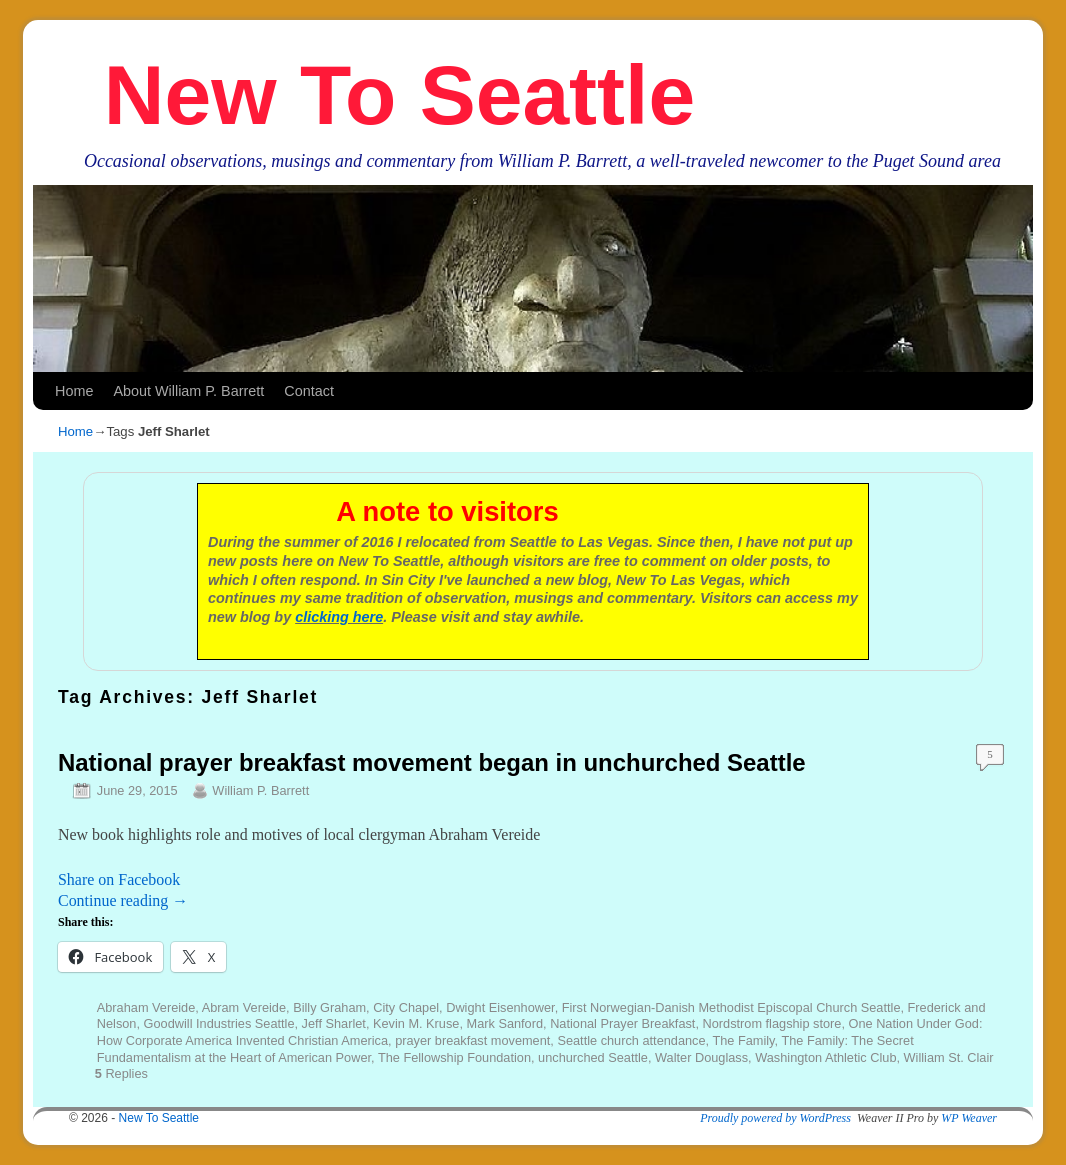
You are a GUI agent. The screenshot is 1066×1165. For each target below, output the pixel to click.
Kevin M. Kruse (416, 1023)
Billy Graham (329, 1007)
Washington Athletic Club (825, 1057)
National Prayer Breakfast (622, 1023)
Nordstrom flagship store (772, 1023)
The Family (743, 1040)
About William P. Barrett (188, 391)
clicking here (339, 617)
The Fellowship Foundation (454, 1057)
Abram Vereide (244, 1007)
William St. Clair (949, 1057)
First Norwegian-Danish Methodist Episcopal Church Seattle (731, 1007)
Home (74, 391)
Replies (121, 1073)
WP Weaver (969, 1118)
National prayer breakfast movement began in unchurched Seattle (432, 762)
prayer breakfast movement (472, 1040)
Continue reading (123, 900)
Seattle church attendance (631, 1040)
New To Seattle (399, 95)
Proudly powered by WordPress (775, 1118)
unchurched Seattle (593, 1057)
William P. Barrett (260, 790)
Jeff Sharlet (334, 1023)
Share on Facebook (119, 879)
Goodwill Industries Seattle (219, 1023)
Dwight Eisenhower (500, 1007)
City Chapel (406, 1007)
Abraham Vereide (146, 1007)
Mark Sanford (505, 1023)
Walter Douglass (701, 1057)
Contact (309, 391)
